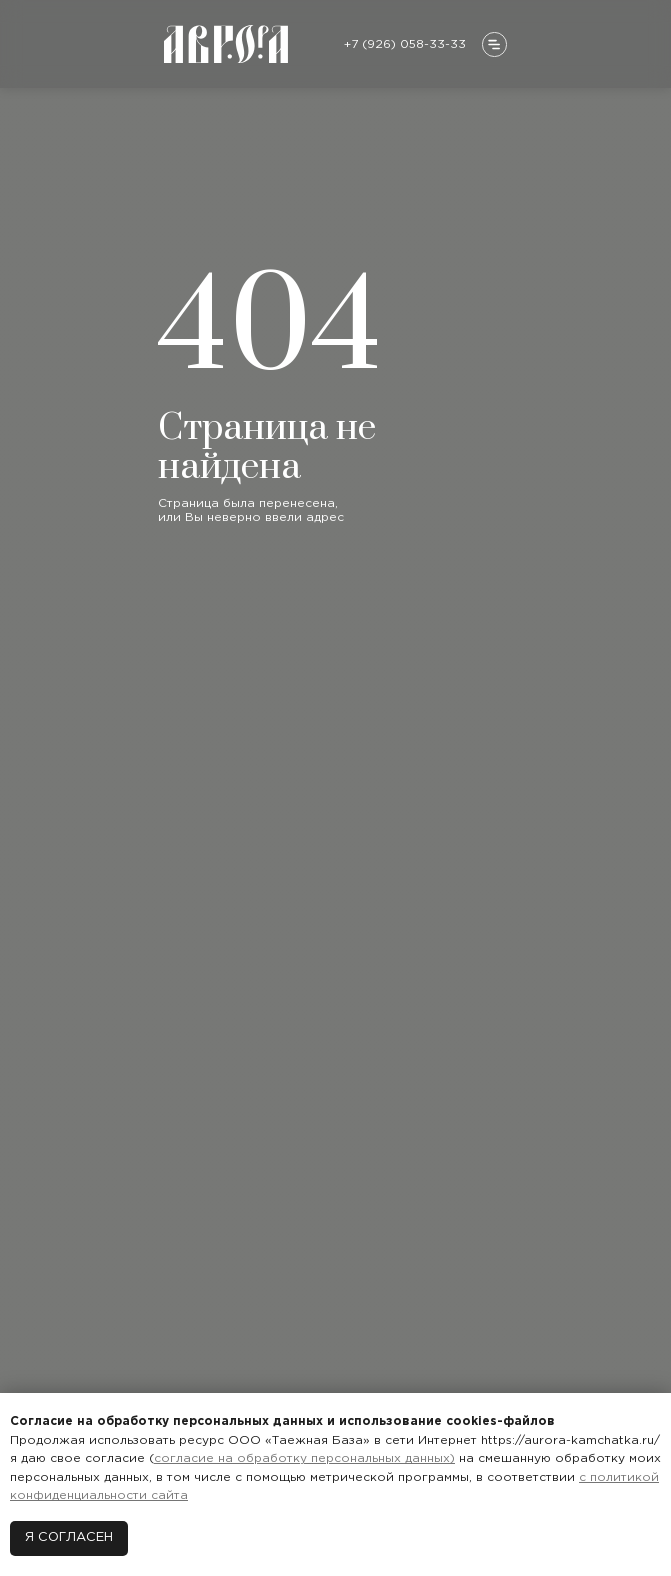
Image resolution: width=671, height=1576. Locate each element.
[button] (494, 44)
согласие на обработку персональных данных (302, 1458)
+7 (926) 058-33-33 (405, 44)
